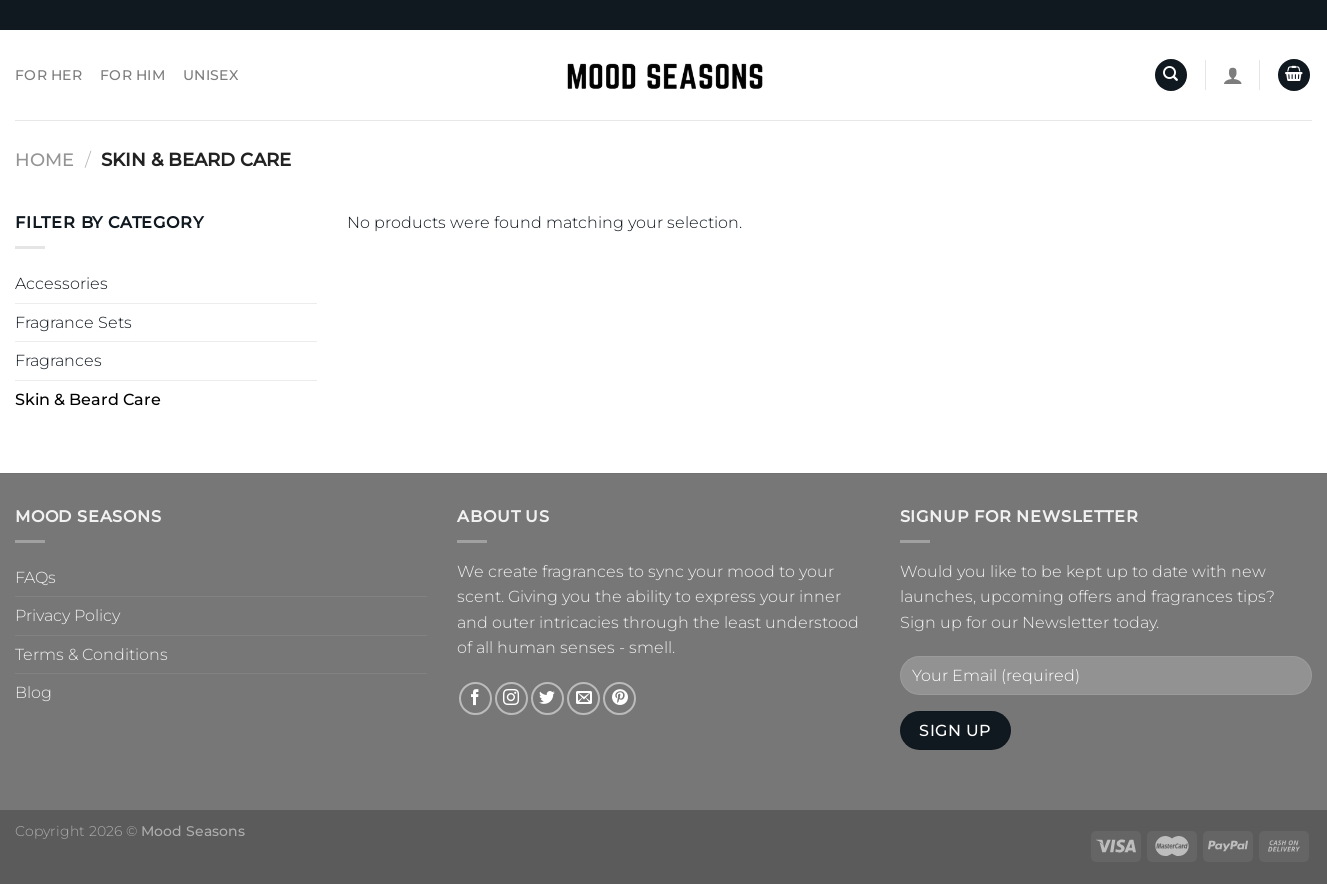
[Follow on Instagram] (511, 698)
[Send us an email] (583, 698)
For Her (48, 75)
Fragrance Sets (73, 322)
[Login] (1233, 75)
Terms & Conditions (91, 654)
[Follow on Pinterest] (619, 698)
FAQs (35, 577)
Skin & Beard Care (88, 399)
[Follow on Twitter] (547, 698)
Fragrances (58, 360)
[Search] (1171, 75)
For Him (132, 75)
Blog (33, 692)
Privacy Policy (67, 615)
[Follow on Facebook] (475, 698)
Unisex (210, 75)
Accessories (61, 283)
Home (44, 159)
